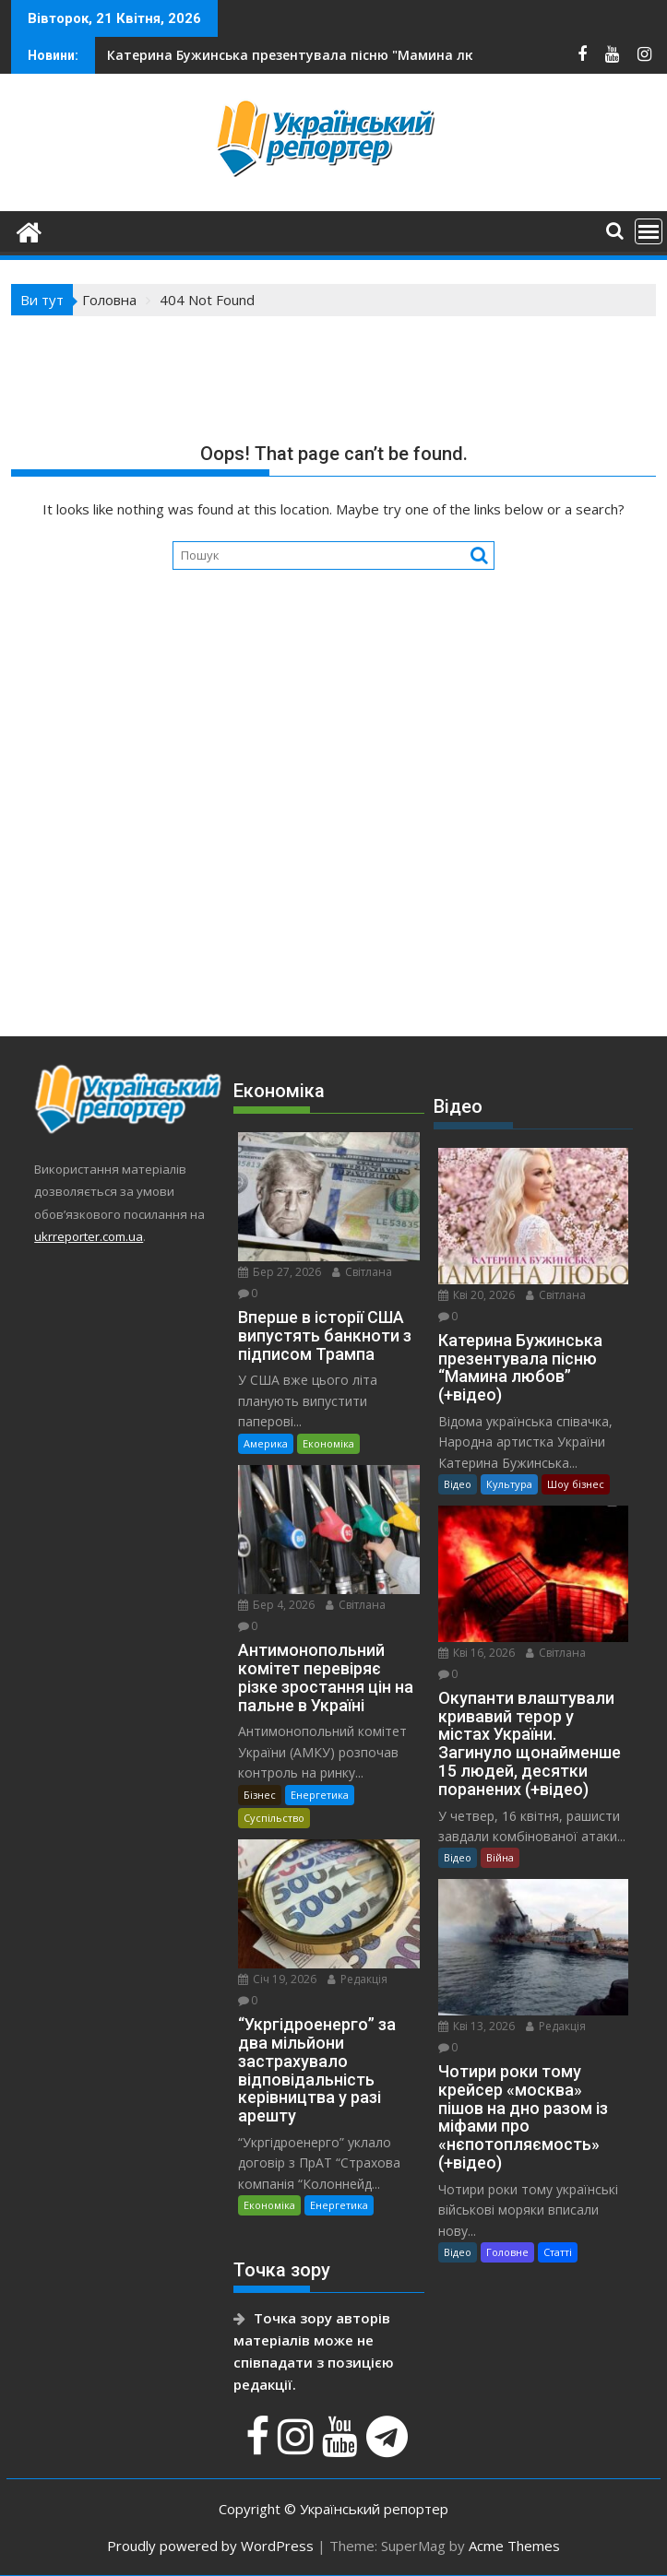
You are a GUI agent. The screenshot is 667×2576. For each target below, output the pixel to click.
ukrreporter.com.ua (88, 1236)
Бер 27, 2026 (279, 1272)
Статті (557, 2252)
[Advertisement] (333, 864)
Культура (509, 1484)
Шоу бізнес (575, 1484)
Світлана (362, 1272)
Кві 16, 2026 (476, 1652)
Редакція (357, 1979)
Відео (457, 1484)
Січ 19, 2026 (277, 1979)
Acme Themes (514, 2545)
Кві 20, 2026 (476, 1295)
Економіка (328, 1443)
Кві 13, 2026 (476, 2026)
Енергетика (320, 1795)
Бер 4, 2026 (276, 1605)
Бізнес (260, 1795)
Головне (507, 2252)
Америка (266, 1443)
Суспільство (274, 1818)
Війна (500, 1857)
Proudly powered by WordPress (210, 2545)
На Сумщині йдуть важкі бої (260, 55)
